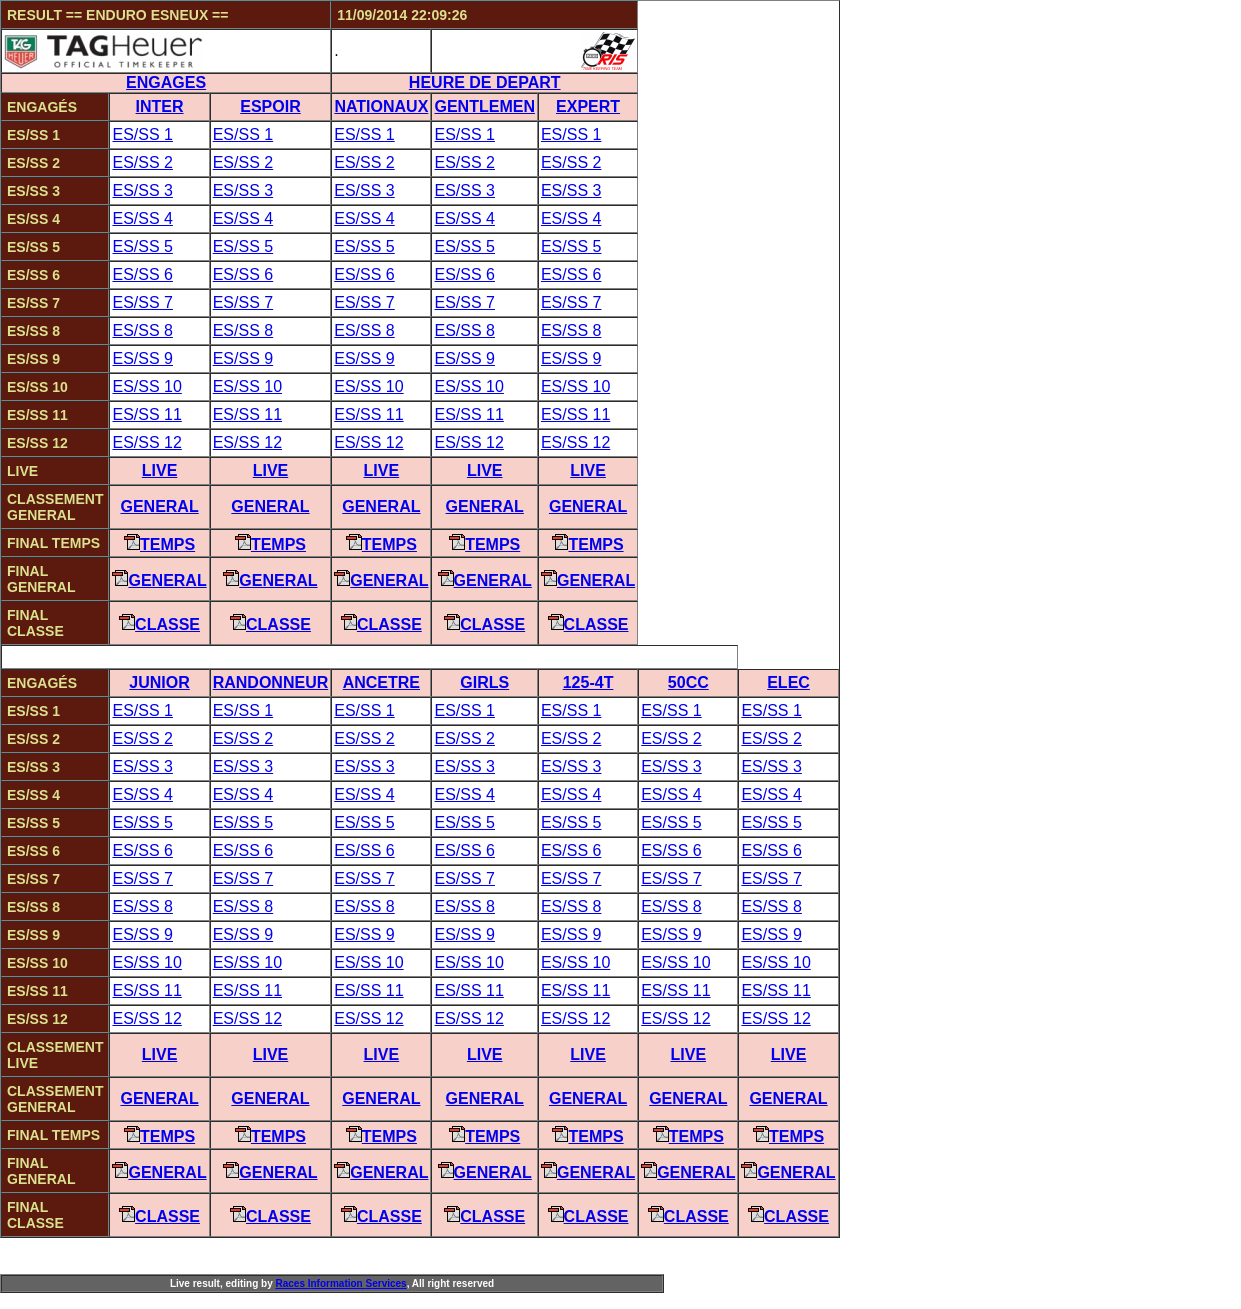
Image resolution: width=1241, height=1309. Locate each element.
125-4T (588, 682)
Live (160, 470)
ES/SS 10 (146, 386)
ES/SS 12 (146, 442)
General (159, 506)
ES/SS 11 (146, 414)
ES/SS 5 (142, 246)
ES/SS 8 (142, 330)
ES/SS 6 (142, 274)
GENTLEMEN (484, 106)
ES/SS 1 (142, 134)
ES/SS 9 (142, 358)
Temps (159, 544)
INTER (160, 106)
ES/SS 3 (142, 190)
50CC (688, 682)
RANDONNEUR (271, 682)
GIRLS (484, 682)
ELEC (788, 682)
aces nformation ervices (340, 1283)
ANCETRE (381, 682)
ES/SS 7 (142, 302)
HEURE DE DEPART (485, 82)
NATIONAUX (381, 106)
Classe (159, 624)
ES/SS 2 (142, 162)
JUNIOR (159, 682)
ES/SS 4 (142, 218)
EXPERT (588, 106)
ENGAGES (166, 82)
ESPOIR (270, 106)
